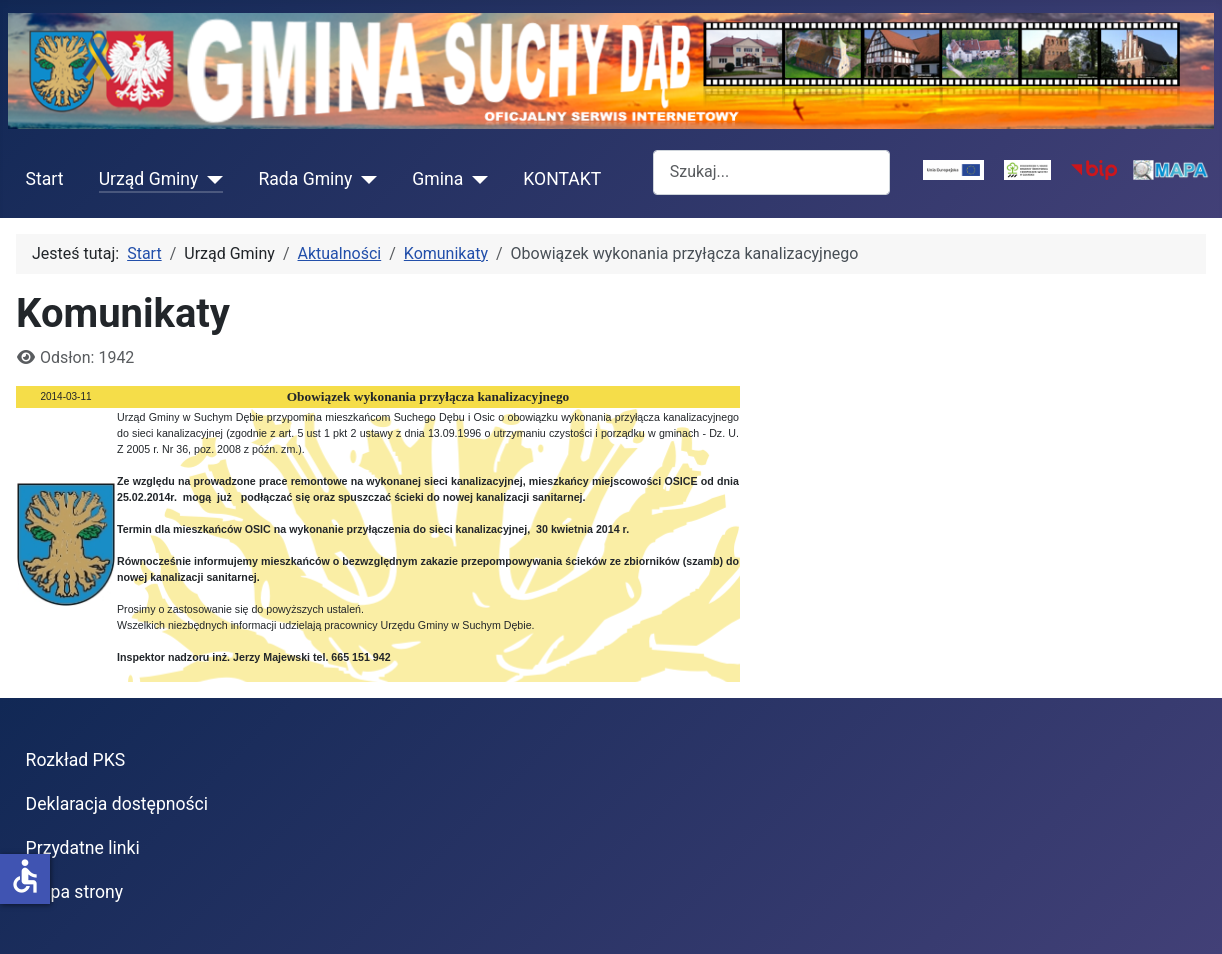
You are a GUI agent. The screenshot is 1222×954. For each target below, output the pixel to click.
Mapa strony (74, 892)
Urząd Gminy (149, 179)
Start (45, 179)
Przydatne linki (83, 848)
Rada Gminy (305, 179)
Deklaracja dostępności (117, 804)
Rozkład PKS (76, 760)
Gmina (437, 179)
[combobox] (771, 172)
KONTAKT (562, 179)
